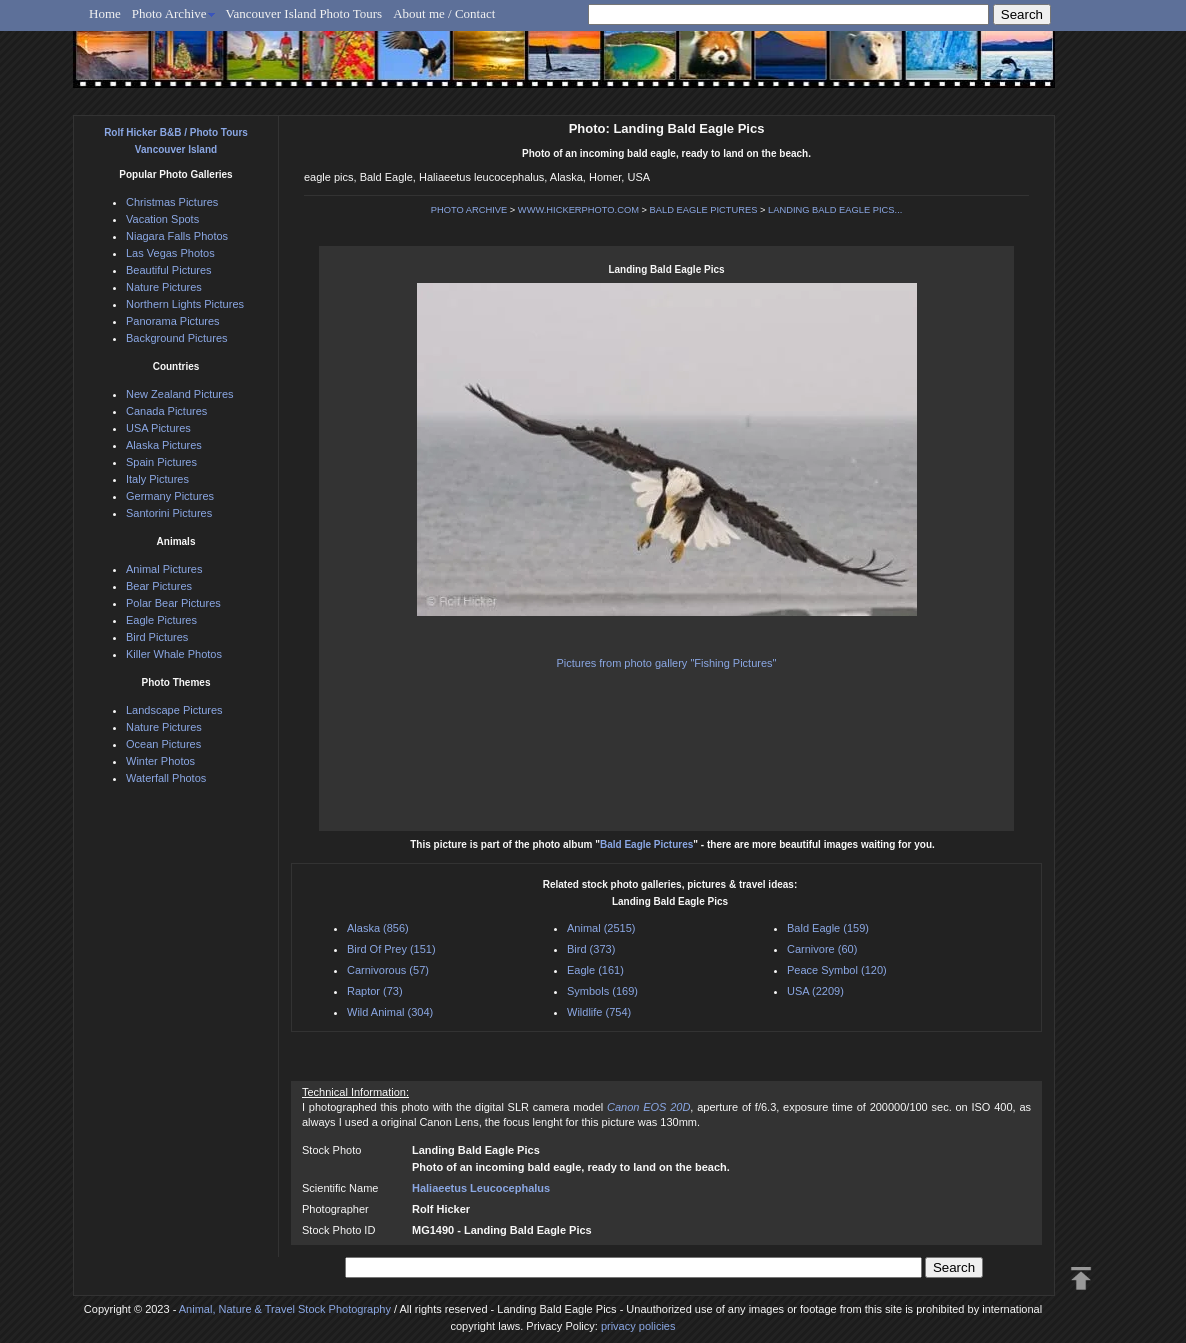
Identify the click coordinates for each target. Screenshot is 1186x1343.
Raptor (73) (375, 991)
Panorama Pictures (173, 321)
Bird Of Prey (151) (391, 949)
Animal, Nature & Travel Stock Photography (285, 1309)
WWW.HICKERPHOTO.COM (578, 210)
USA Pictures (158, 428)
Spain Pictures (161, 462)
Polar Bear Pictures (173, 603)
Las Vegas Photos (170, 253)
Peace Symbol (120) (837, 970)
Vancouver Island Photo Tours (304, 13)
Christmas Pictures (172, 202)
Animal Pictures (164, 569)
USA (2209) (815, 991)
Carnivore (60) (822, 949)
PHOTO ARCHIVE (469, 210)
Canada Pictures (166, 411)
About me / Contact (444, 13)
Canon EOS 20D (648, 1107)
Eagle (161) (595, 970)
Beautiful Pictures (169, 270)
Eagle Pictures (161, 620)
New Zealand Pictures (180, 394)
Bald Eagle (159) (828, 928)
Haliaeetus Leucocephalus (481, 1188)
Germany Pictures (170, 496)
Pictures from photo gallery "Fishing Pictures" (667, 663)
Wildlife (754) (599, 1012)
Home (105, 13)
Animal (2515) (601, 928)
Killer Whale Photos (174, 654)
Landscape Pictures (174, 710)
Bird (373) (591, 949)
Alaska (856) (378, 928)
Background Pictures (177, 338)
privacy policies (638, 1326)
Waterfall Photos (166, 778)
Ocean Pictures (163, 744)
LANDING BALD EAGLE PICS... (835, 210)
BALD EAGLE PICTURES (704, 210)
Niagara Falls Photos (177, 236)
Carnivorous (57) (388, 970)
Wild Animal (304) (390, 1012)
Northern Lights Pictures (185, 304)
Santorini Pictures (169, 513)
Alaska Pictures (164, 445)
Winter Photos (160, 761)
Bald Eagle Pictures (646, 844)
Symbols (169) (602, 991)
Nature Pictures (164, 287)
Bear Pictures (159, 586)
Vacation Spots (162, 219)
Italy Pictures (157, 479)
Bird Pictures (157, 637)
